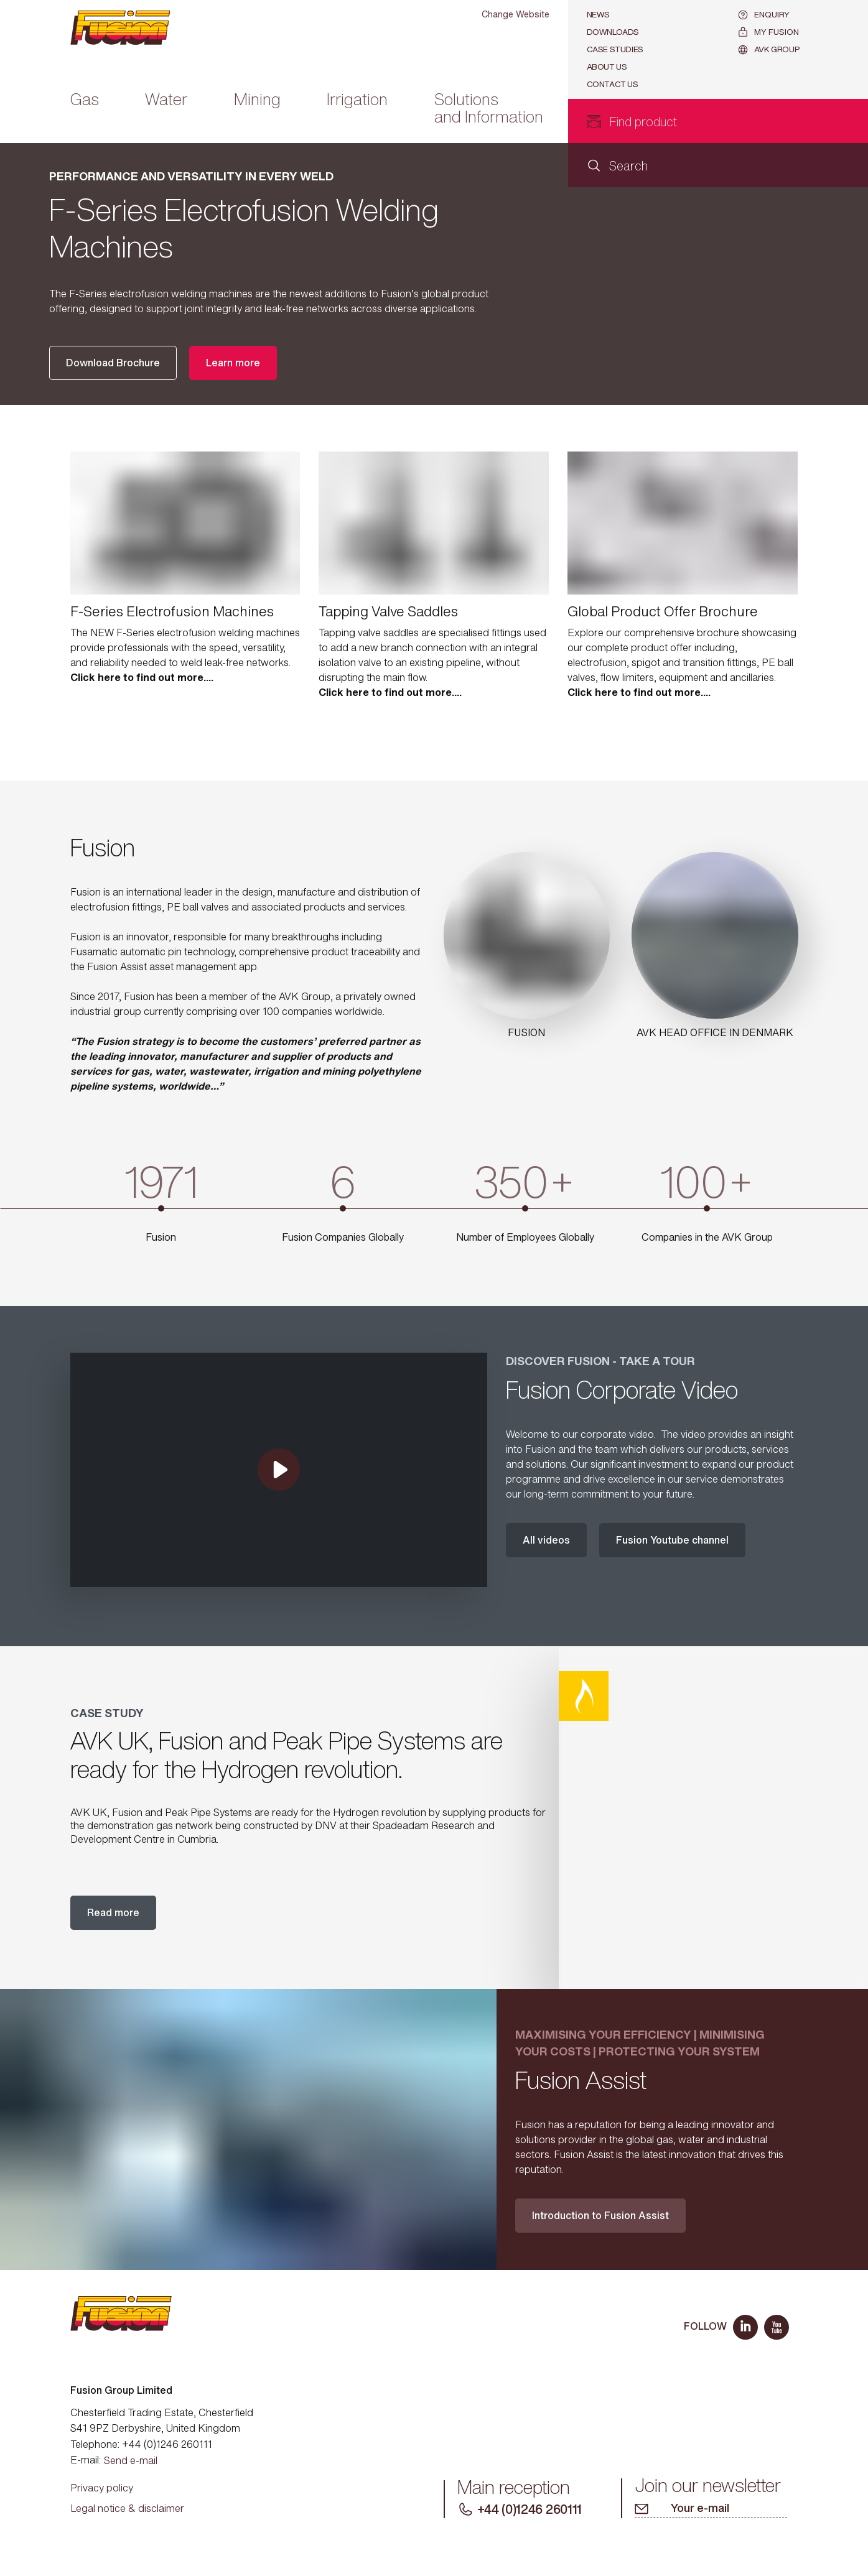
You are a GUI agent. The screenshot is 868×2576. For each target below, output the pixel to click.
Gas (84, 100)
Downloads (613, 32)
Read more (113, 1912)
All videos (546, 1539)
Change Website (515, 14)
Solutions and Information (488, 109)
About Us (607, 67)
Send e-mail (130, 2460)
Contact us (612, 84)
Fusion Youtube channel (672, 1539)
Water (166, 100)
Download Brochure (113, 362)
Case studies (615, 49)
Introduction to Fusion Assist (600, 2215)
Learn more (233, 362)
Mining (257, 100)
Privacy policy (101, 2487)
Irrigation (357, 100)
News (598, 15)
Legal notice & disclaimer (127, 2508)
